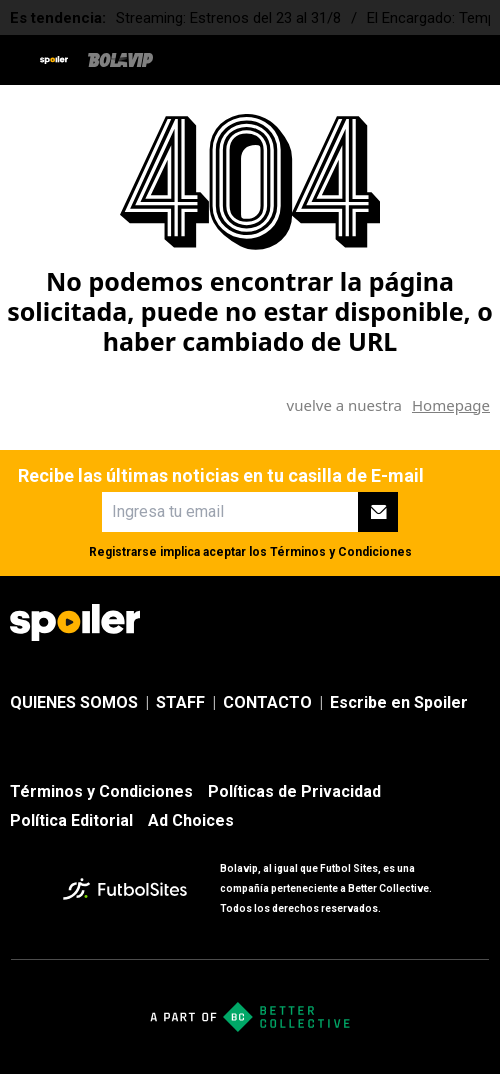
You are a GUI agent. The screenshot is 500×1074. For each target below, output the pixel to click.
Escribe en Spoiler (399, 702)
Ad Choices (191, 820)
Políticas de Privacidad (294, 791)
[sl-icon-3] (434, 623)
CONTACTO (267, 702)
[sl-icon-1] (346, 623)
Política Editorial (71, 820)
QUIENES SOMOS (74, 702)
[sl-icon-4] (478, 623)
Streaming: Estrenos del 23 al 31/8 (228, 18)
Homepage (451, 405)
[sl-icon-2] (390, 623)
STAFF (180, 702)
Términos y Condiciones (341, 552)
